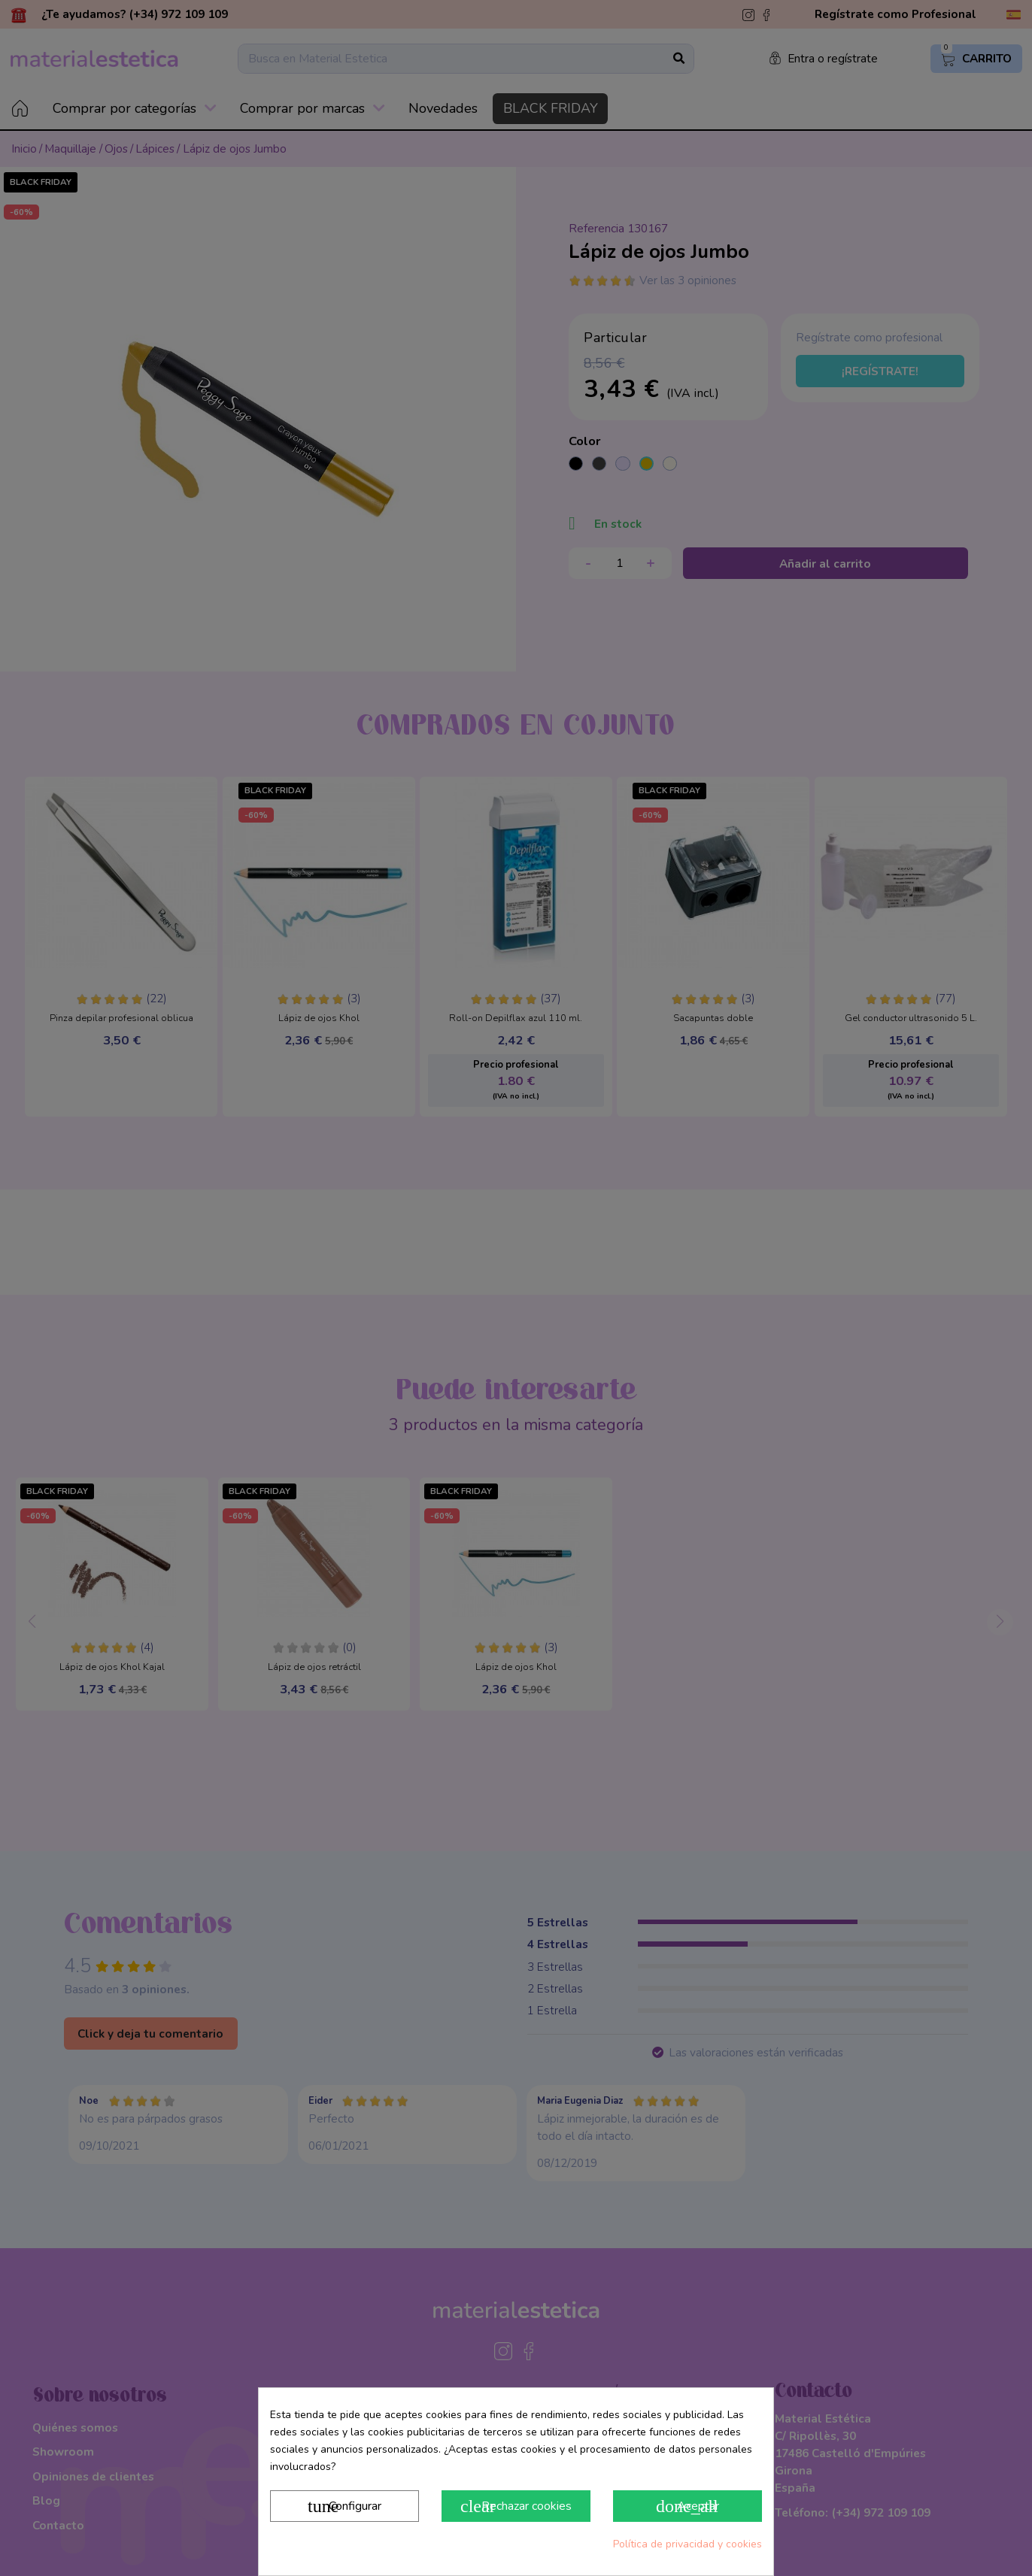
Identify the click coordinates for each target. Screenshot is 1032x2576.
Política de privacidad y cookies (687, 2544)
